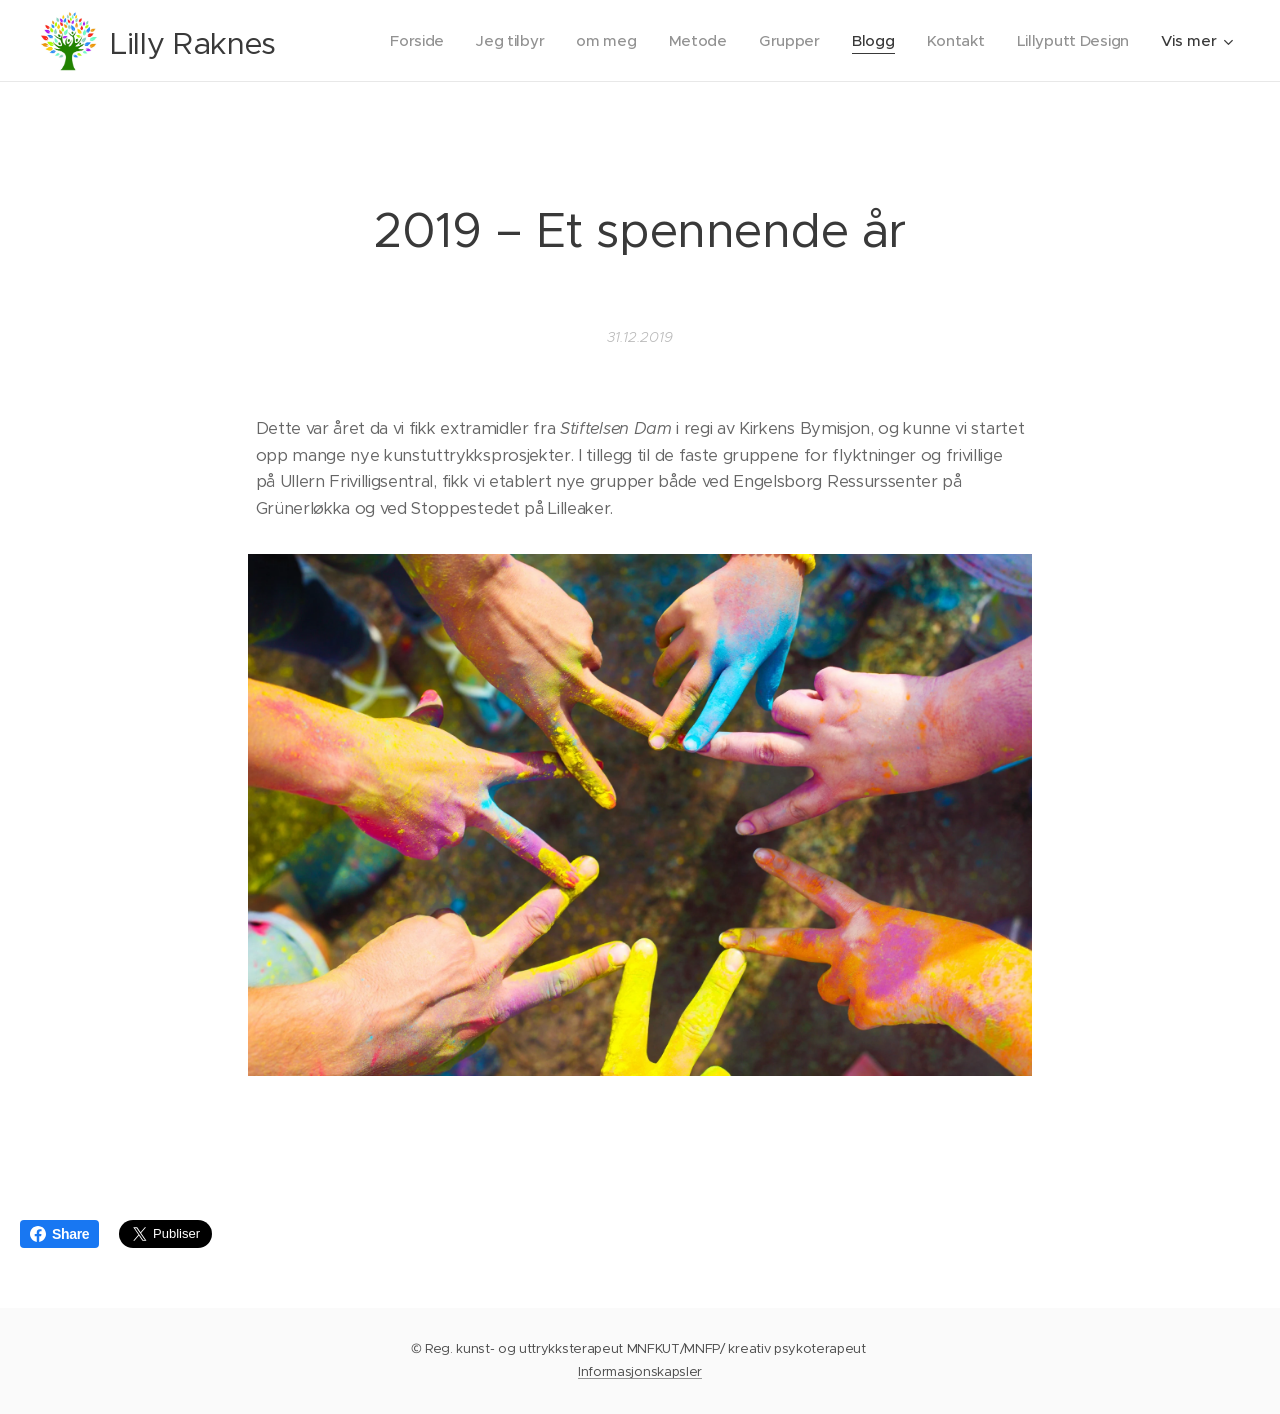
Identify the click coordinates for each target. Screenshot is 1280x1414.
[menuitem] (405, 41)
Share (59, 1234)
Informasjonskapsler (640, 1371)
